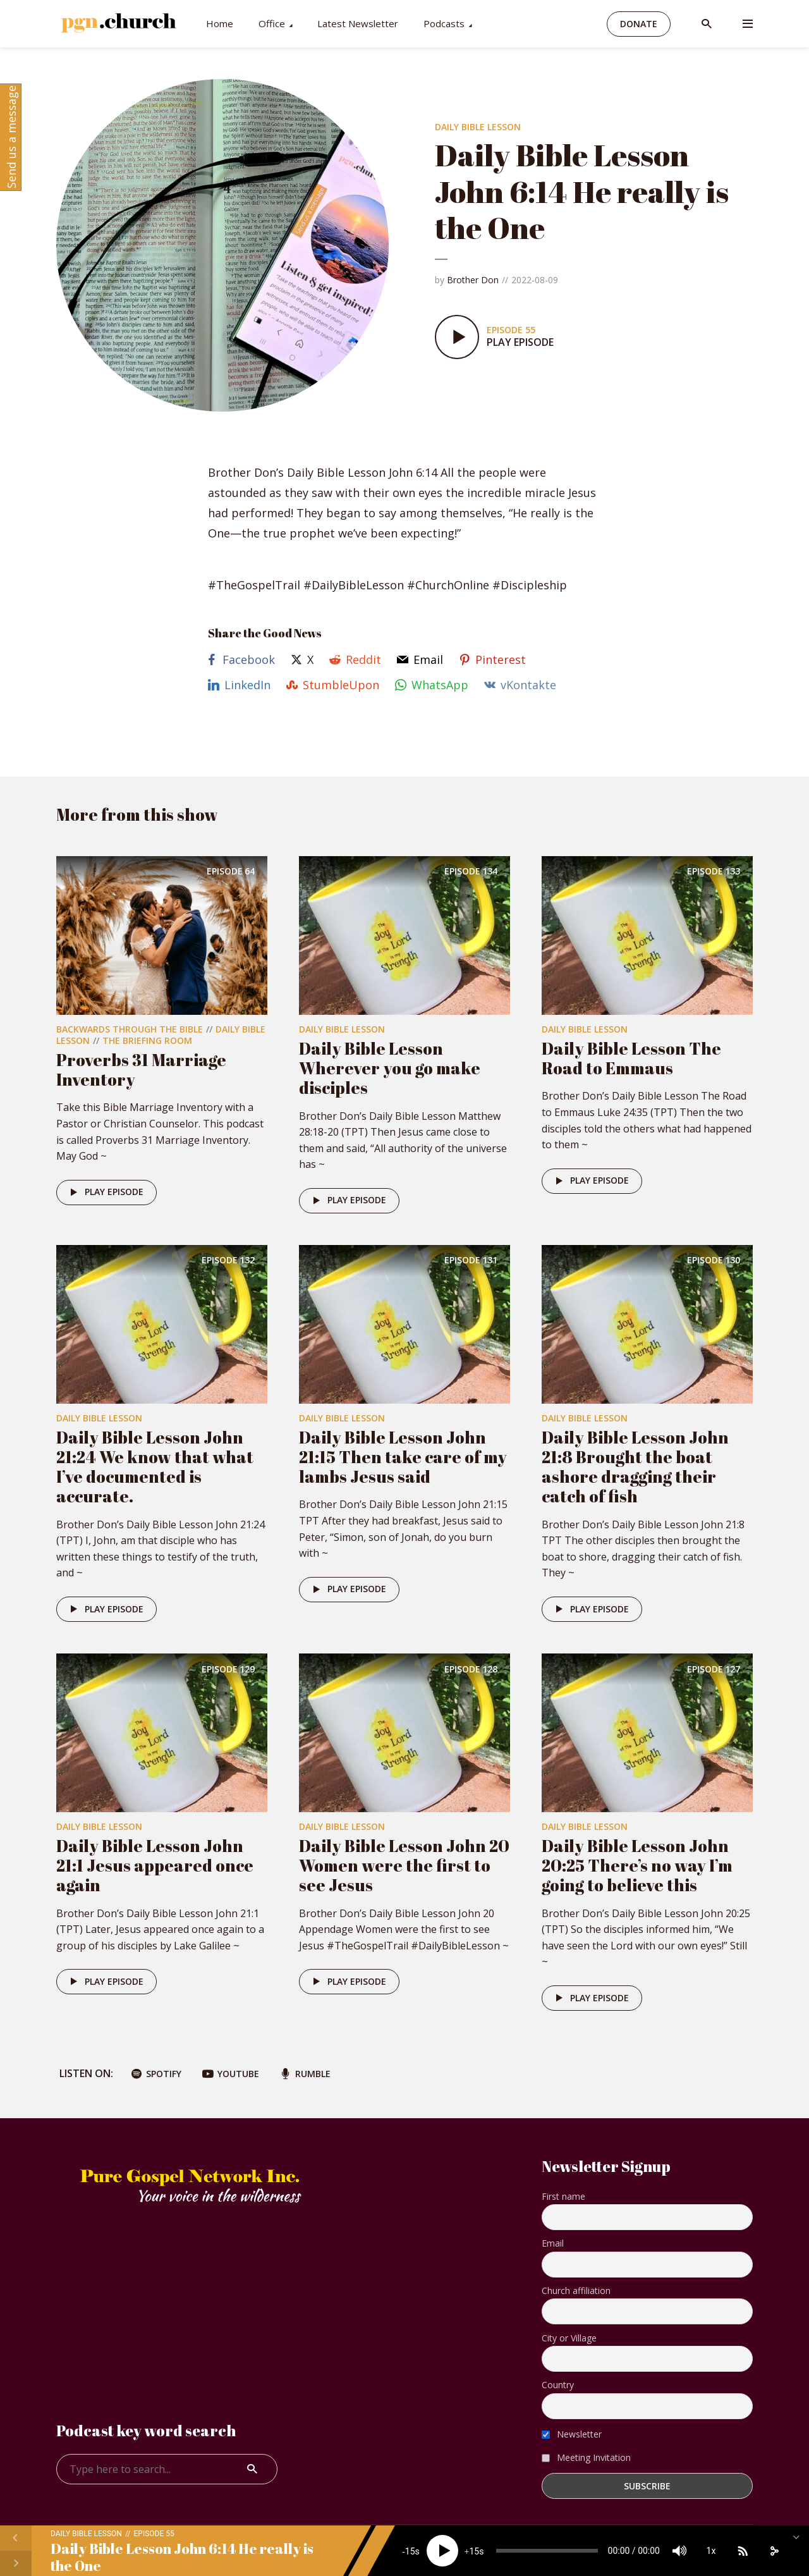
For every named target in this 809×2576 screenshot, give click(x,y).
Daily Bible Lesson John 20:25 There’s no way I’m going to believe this (637, 1865)
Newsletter (572, 2434)
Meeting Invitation (586, 2457)
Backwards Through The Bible (129, 1029)
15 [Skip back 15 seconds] (410, 2551)
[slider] (547, 2551)
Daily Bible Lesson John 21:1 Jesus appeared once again (154, 1865)
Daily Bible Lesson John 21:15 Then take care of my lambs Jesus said (403, 1457)
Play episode (104, 1192)
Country (558, 2385)
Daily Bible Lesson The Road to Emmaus (631, 1058)
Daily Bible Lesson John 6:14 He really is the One (182, 2556)
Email (553, 2243)
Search (252, 2469)
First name (563, 2196)
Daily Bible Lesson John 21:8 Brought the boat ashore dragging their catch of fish (635, 1467)
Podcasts (444, 23)
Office (272, 23)
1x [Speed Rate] (711, 2551)
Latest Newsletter (357, 23)
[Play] (442, 2551)
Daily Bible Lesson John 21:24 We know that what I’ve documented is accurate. (154, 1467)
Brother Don (473, 280)
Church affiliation (576, 2291)
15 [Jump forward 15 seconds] (474, 2551)
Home (219, 23)
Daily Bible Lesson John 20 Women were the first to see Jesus (404, 1865)
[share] (774, 2551)
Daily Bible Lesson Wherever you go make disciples (389, 1068)
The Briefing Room (147, 1040)
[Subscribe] (742, 2551)
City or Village (569, 2338)
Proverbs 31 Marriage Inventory (141, 1069)
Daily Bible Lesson (478, 127)
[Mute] (679, 2551)
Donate (638, 24)
